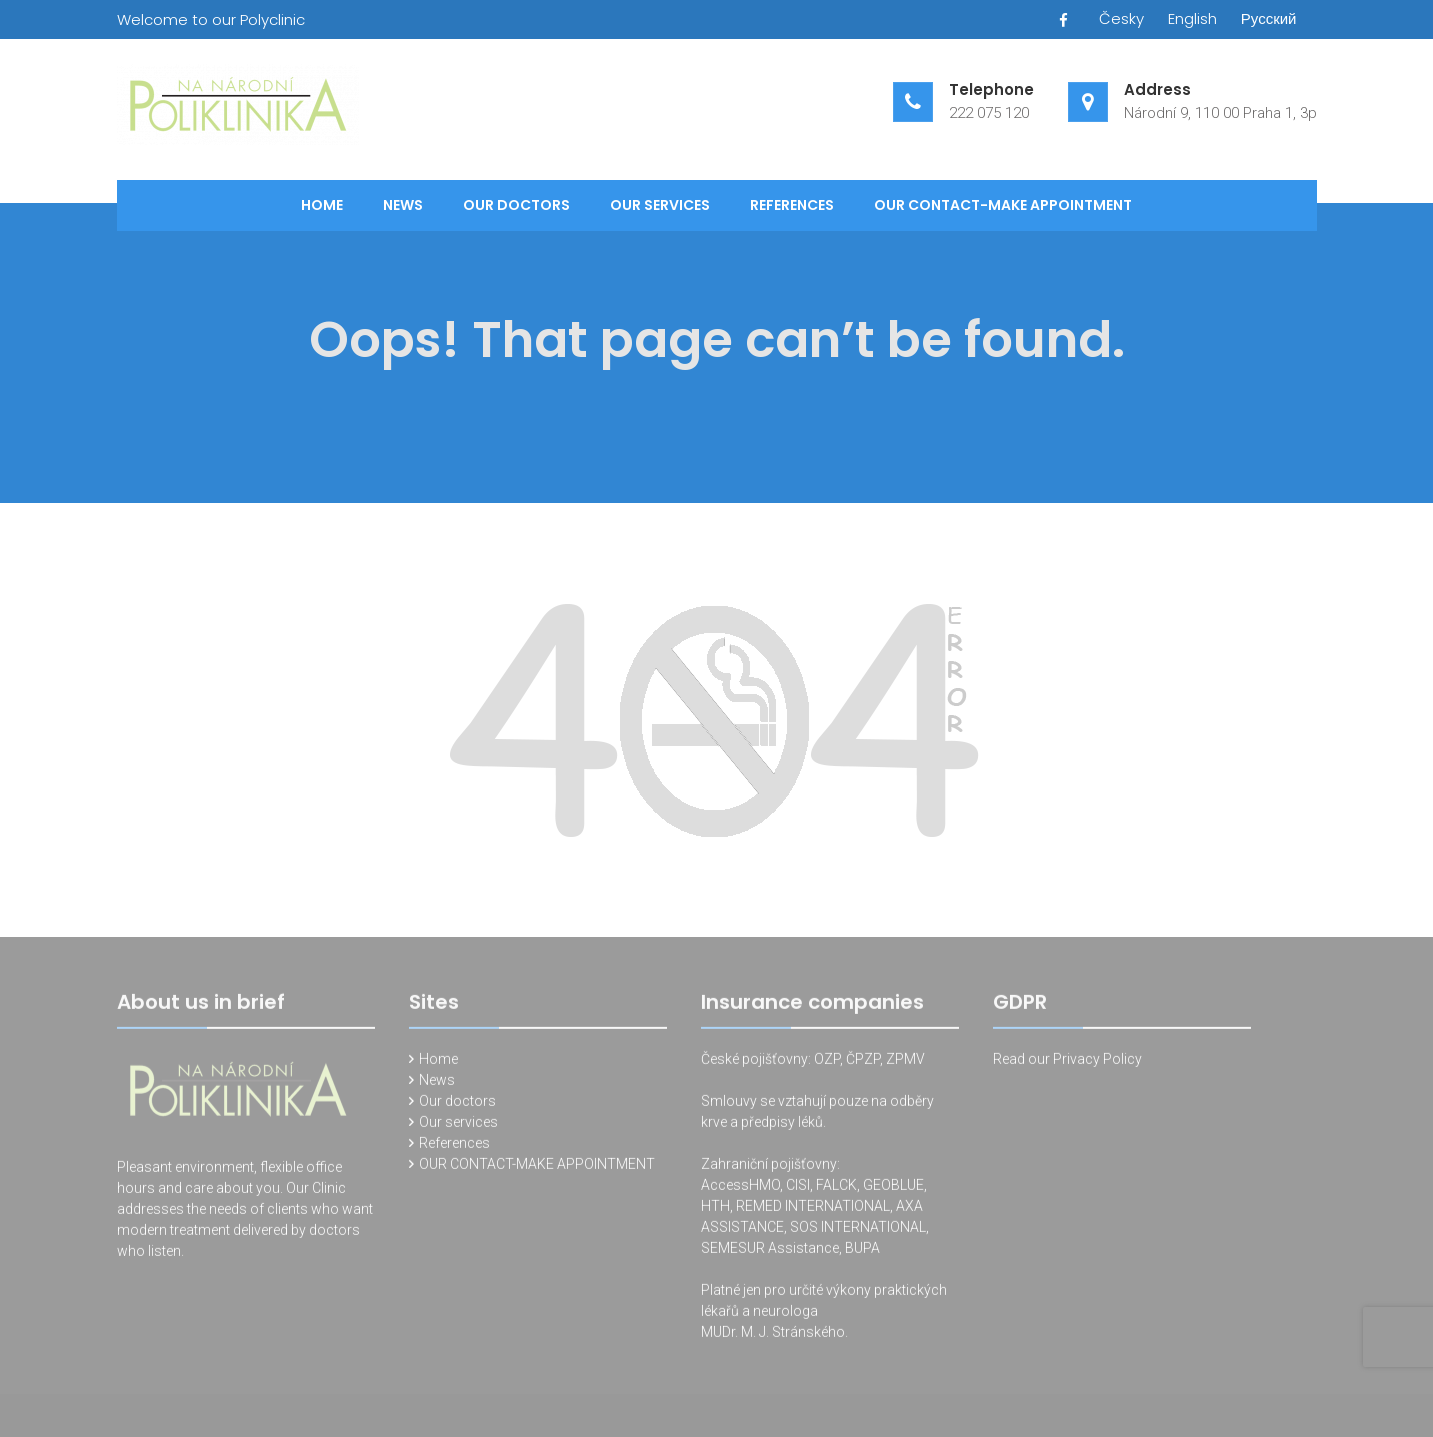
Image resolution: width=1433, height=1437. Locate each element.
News (403, 205)
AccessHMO (740, 1190)
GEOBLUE (893, 1190)
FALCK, (838, 1190)
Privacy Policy (1097, 1064)
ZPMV (905, 1064)
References (792, 205)
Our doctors (516, 205)
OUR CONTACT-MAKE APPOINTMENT (1003, 205)
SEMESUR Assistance (770, 1253)
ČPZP (863, 1064)
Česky (1121, 18)
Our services (660, 205)
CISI (798, 1190)
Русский (1269, 18)
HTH (715, 1211)
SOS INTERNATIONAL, (859, 1232)
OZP (825, 1064)
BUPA (862, 1253)
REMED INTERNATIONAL (813, 1211)
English (1192, 18)
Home (322, 205)
